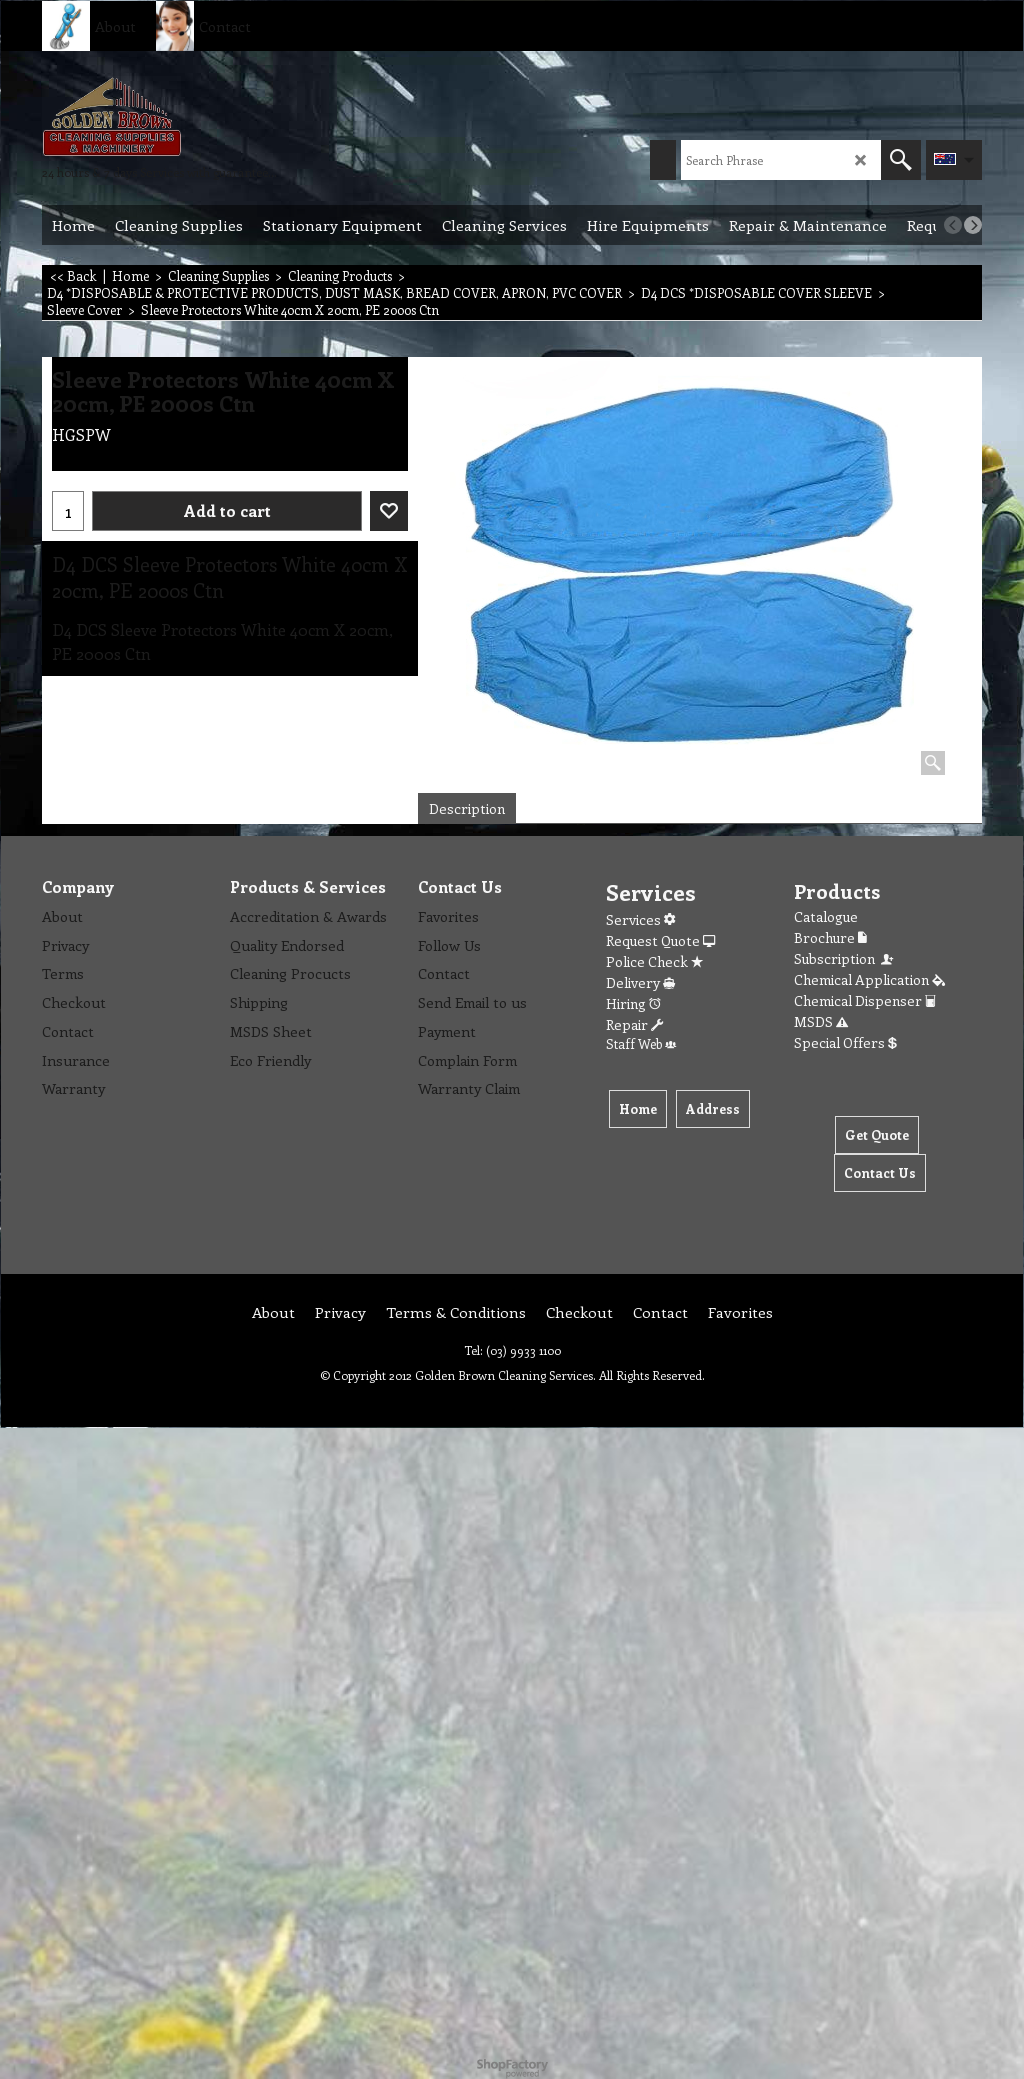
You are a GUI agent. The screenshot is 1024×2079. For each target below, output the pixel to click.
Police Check (654, 961)
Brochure (830, 937)
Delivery (640, 982)
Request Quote (660, 940)
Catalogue (826, 916)
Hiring (633, 1003)
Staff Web (641, 1043)
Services (640, 919)
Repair (634, 1024)
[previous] (953, 225)
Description (467, 808)
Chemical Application (869, 979)
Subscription (845, 958)
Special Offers (845, 1042)
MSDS (821, 1021)
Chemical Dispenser (865, 1000)
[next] (973, 225)
